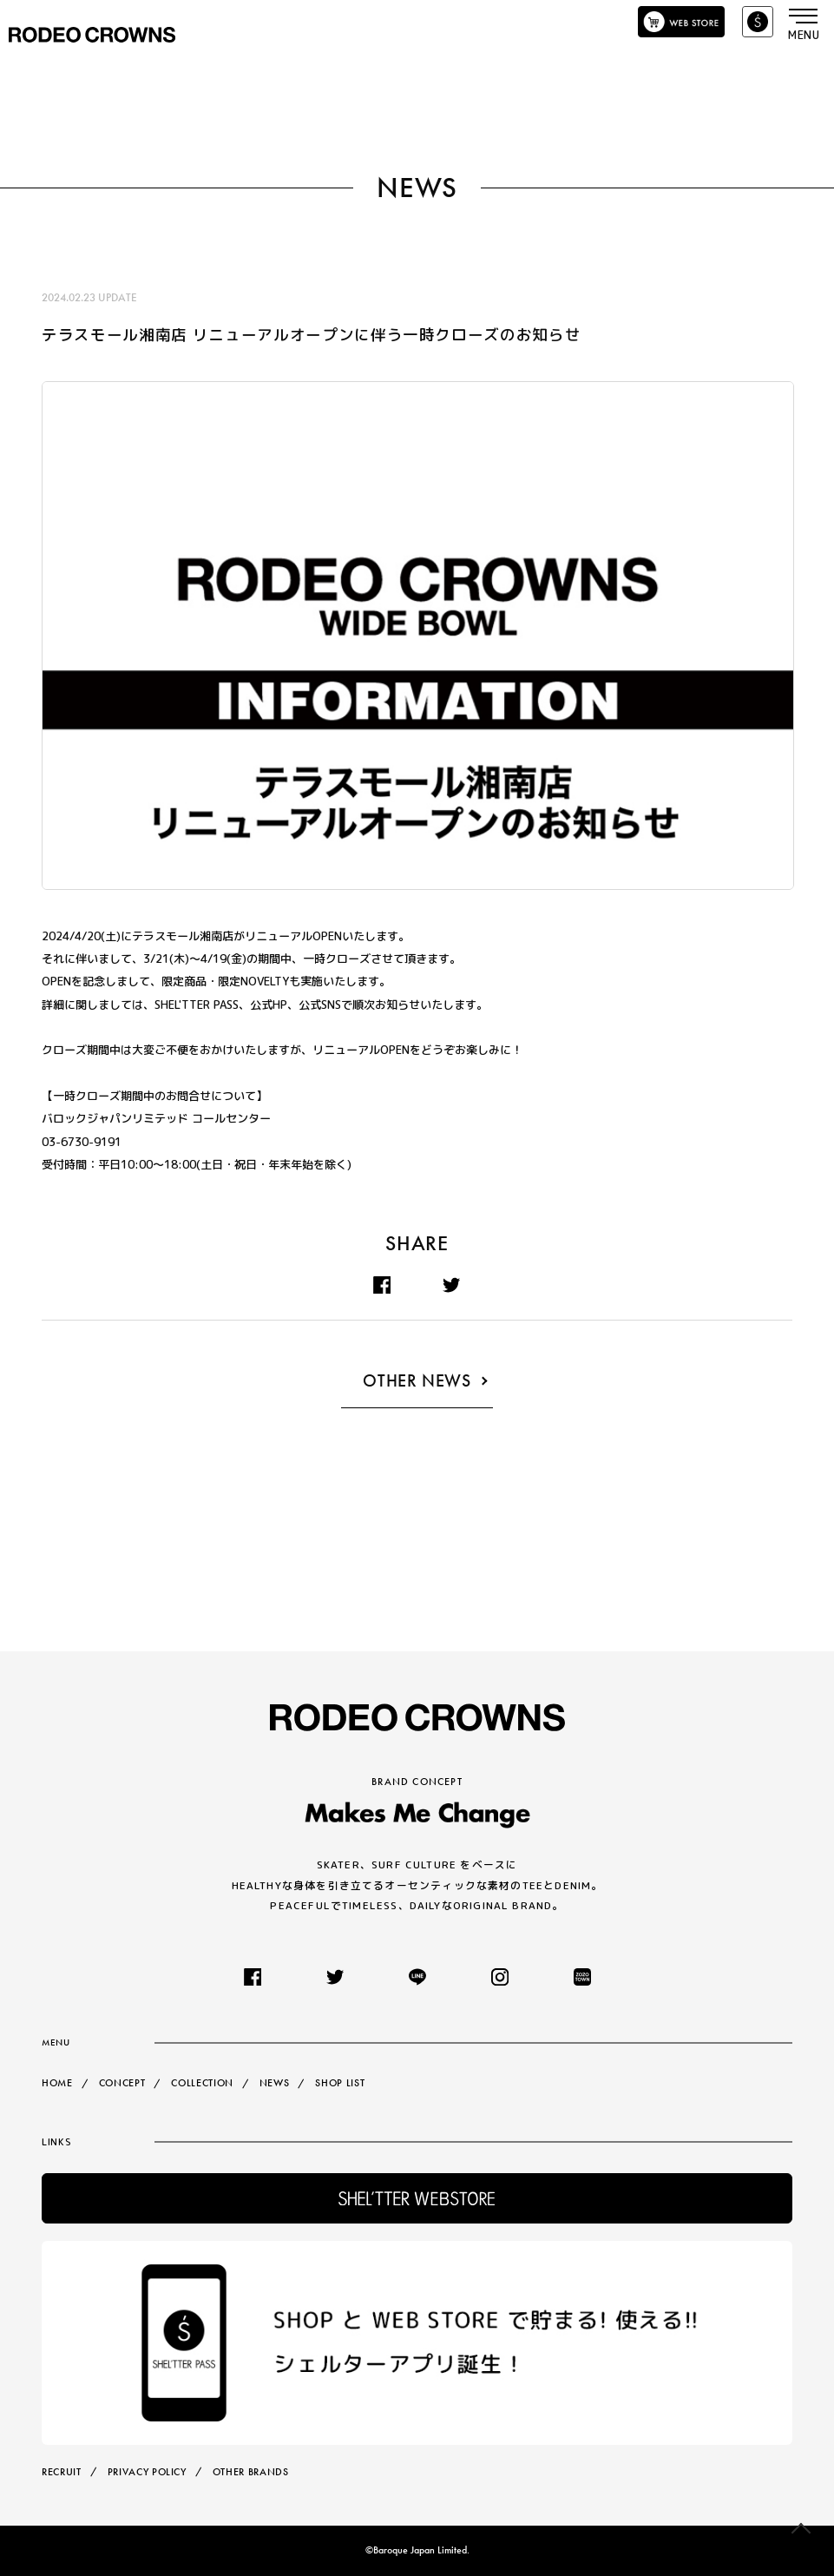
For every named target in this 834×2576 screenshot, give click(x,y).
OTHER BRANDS (251, 2472)
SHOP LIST (340, 2083)
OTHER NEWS (417, 1381)
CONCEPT (122, 2083)
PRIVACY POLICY (147, 2472)
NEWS (274, 2083)
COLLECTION (202, 2083)
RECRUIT (62, 2472)
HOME (57, 2083)
